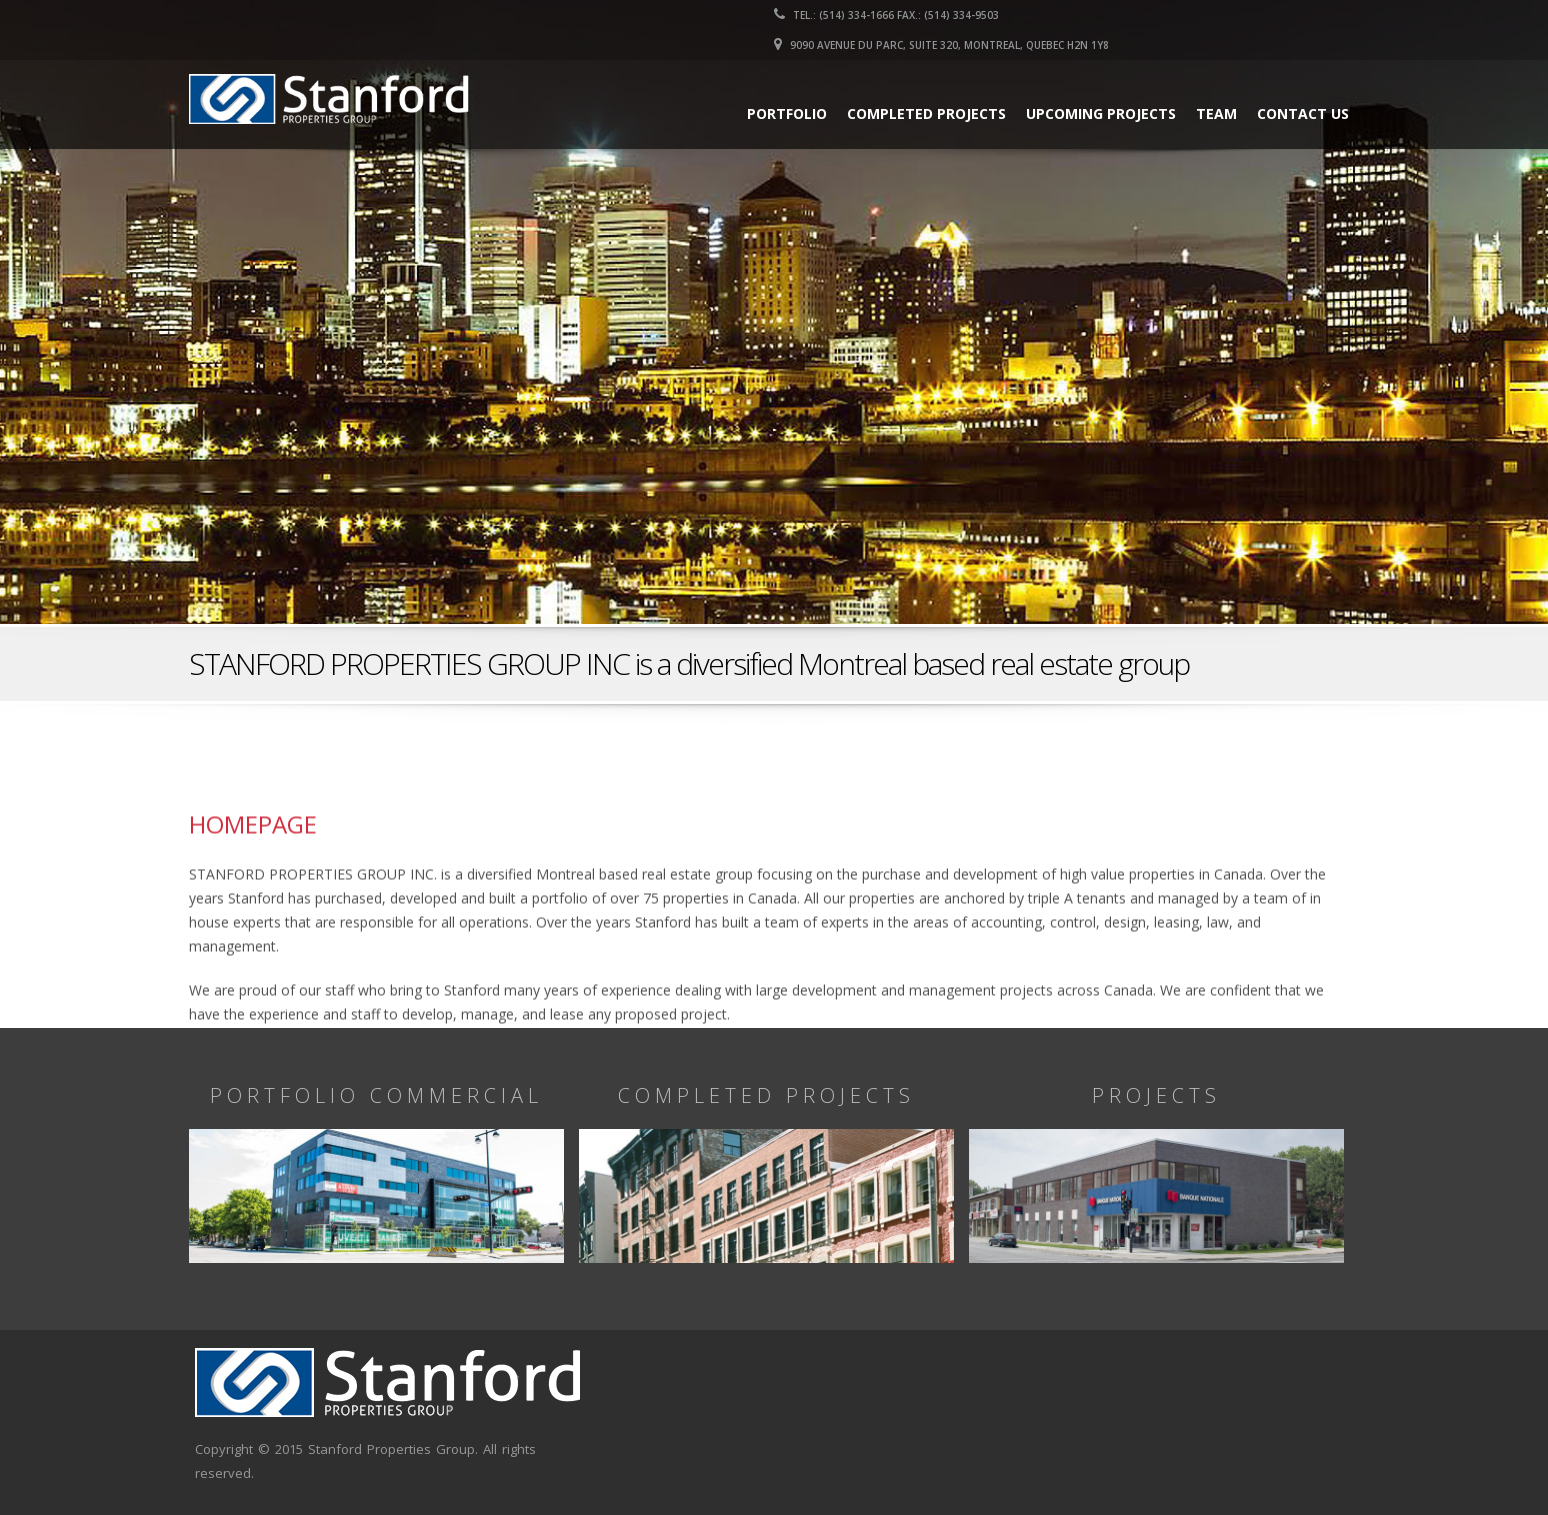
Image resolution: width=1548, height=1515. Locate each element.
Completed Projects (926, 113)
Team (1216, 113)
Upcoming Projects (1101, 113)
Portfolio (787, 113)
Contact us (1303, 113)
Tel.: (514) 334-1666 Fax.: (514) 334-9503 (886, 15)
